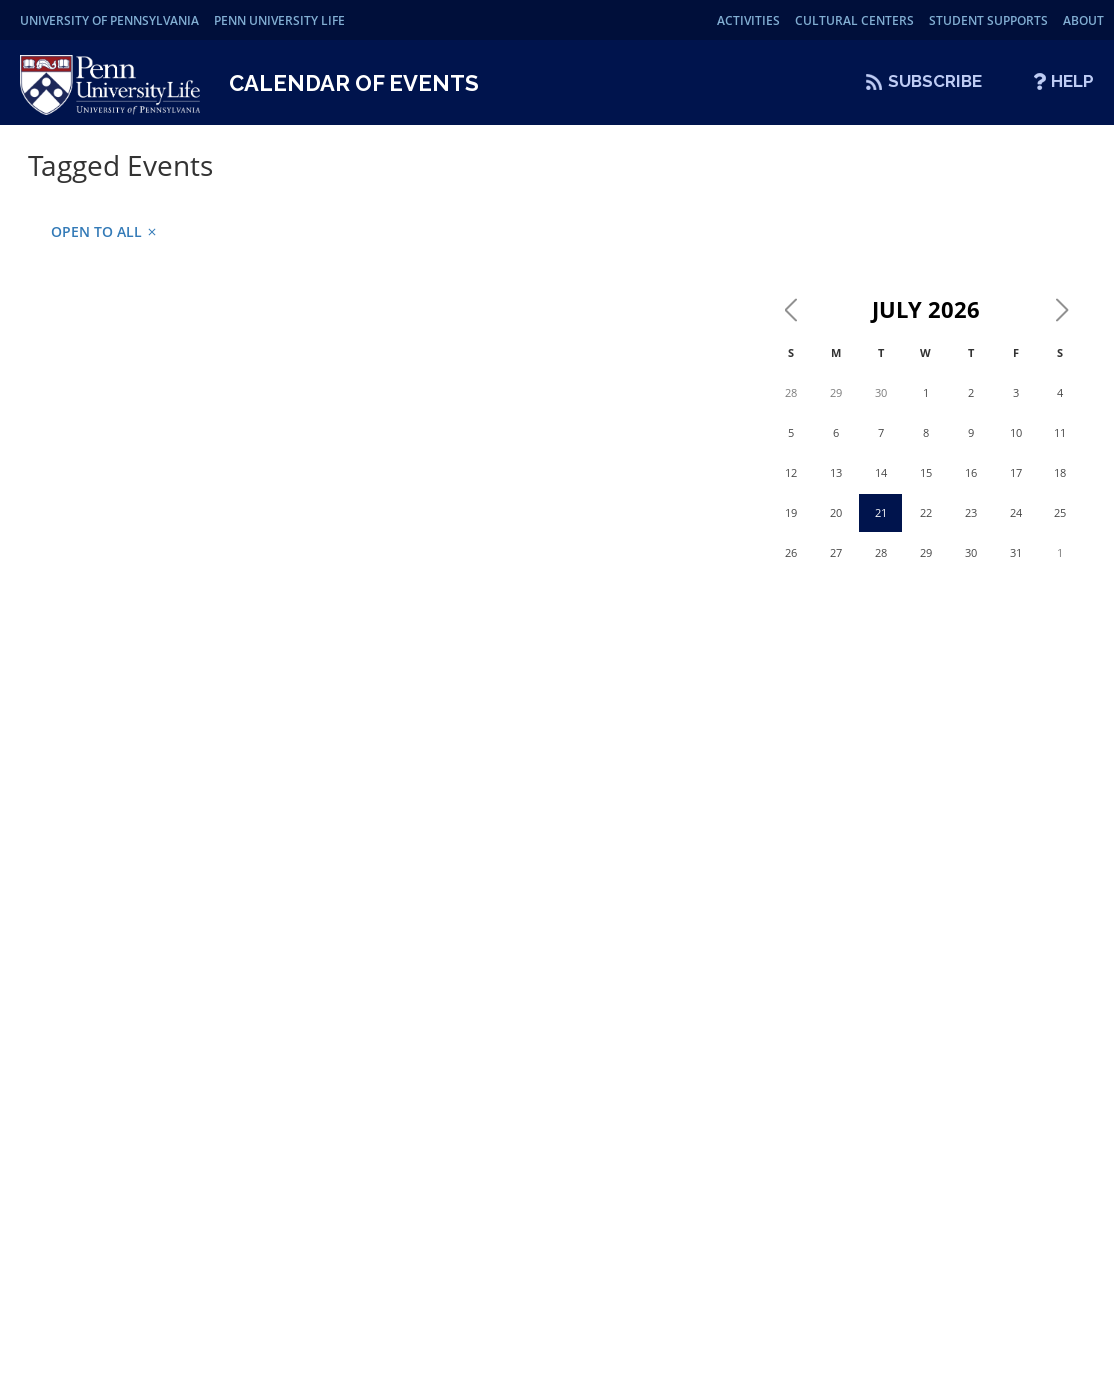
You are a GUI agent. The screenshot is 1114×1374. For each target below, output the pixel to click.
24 (1016, 512)
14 (881, 472)
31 (1016, 552)
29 (836, 392)
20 (836, 512)
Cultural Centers (854, 20)
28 (791, 392)
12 (791, 472)
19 (791, 512)
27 (836, 552)
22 (926, 512)
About (1083, 20)
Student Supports (988, 20)
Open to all (104, 231)
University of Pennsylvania (109, 20)
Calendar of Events (354, 83)
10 (1016, 432)
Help (1072, 81)
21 (881, 512)
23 (971, 512)
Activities (748, 20)
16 (971, 472)
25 (1060, 512)
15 (926, 472)
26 (791, 552)
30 (881, 392)
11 (1060, 432)
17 (1016, 472)
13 (836, 472)
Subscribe (935, 81)
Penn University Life (279, 20)
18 (1060, 472)
